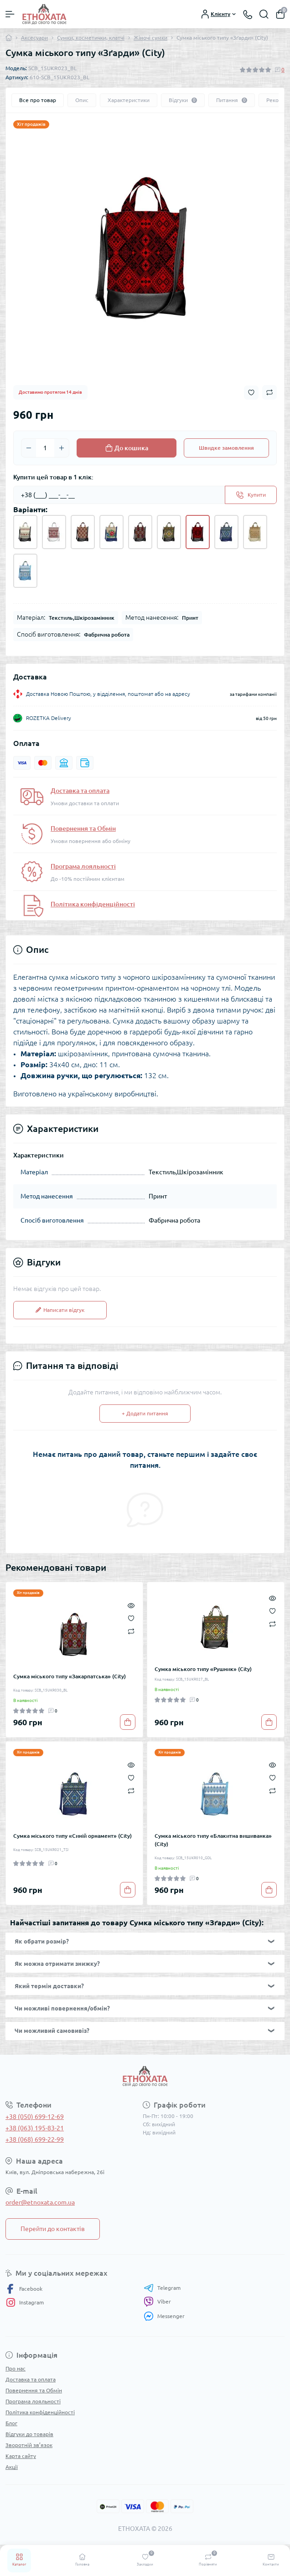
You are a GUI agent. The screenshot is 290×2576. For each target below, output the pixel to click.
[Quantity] (45, 448)
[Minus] (28, 448)
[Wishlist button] (251, 393)
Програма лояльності (83, 866)
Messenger (164, 2316)
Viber (157, 2302)
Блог (11, 2423)
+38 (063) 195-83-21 (34, 2128)
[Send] (251, 495)
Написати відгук (60, 1310)
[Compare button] (269, 392)
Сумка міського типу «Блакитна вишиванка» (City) (213, 1840)
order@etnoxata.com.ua (40, 2202)
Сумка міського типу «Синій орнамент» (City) (72, 1836)
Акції (11, 2467)
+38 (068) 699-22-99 (34, 2139)
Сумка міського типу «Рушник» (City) (203, 1669)
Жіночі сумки (150, 38)
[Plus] (61, 448)
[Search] (264, 14)
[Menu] (10, 14)
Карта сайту (20, 2456)
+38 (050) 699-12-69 (34, 2116)
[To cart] (127, 1722)
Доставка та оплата (80, 790)
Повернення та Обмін (83, 828)
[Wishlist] (131, 1617)
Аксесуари (34, 38)
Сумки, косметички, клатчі (90, 38)
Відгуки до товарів (29, 2434)
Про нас (15, 2368)
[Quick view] (131, 1605)
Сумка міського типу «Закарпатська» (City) (69, 1676)
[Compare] (131, 1631)
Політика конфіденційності (93, 904)
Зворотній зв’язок (28, 2445)
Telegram (162, 2288)
